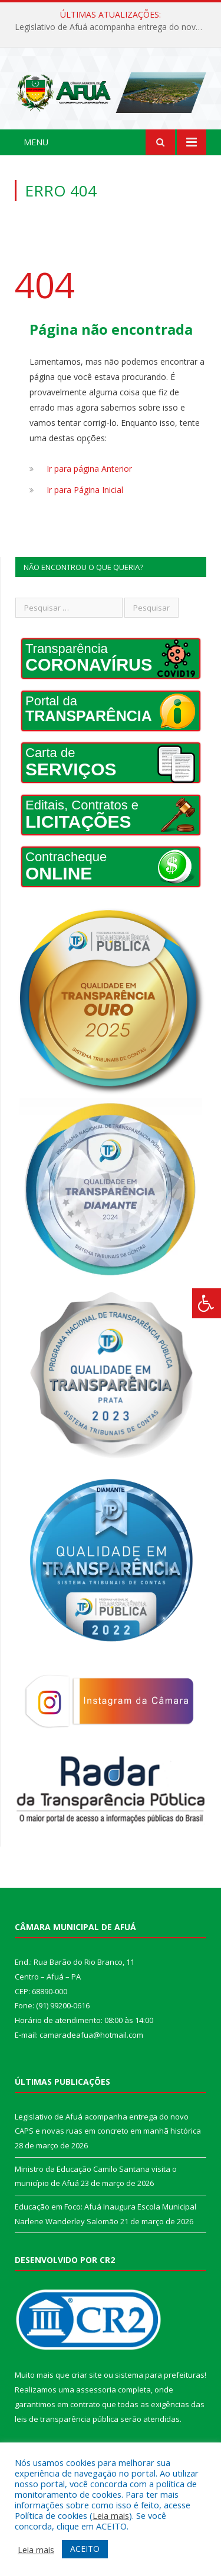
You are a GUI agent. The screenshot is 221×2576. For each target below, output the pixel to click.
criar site (86, 2375)
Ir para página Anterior (89, 468)
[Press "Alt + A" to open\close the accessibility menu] (206, 1303)
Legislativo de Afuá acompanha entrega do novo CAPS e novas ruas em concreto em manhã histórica (113, 27)
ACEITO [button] (85, 2548)
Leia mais (111, 2515)
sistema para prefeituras (159, 2375)
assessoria (96, 2389)
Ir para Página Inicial (85, 489)
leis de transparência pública (66, 2419)
